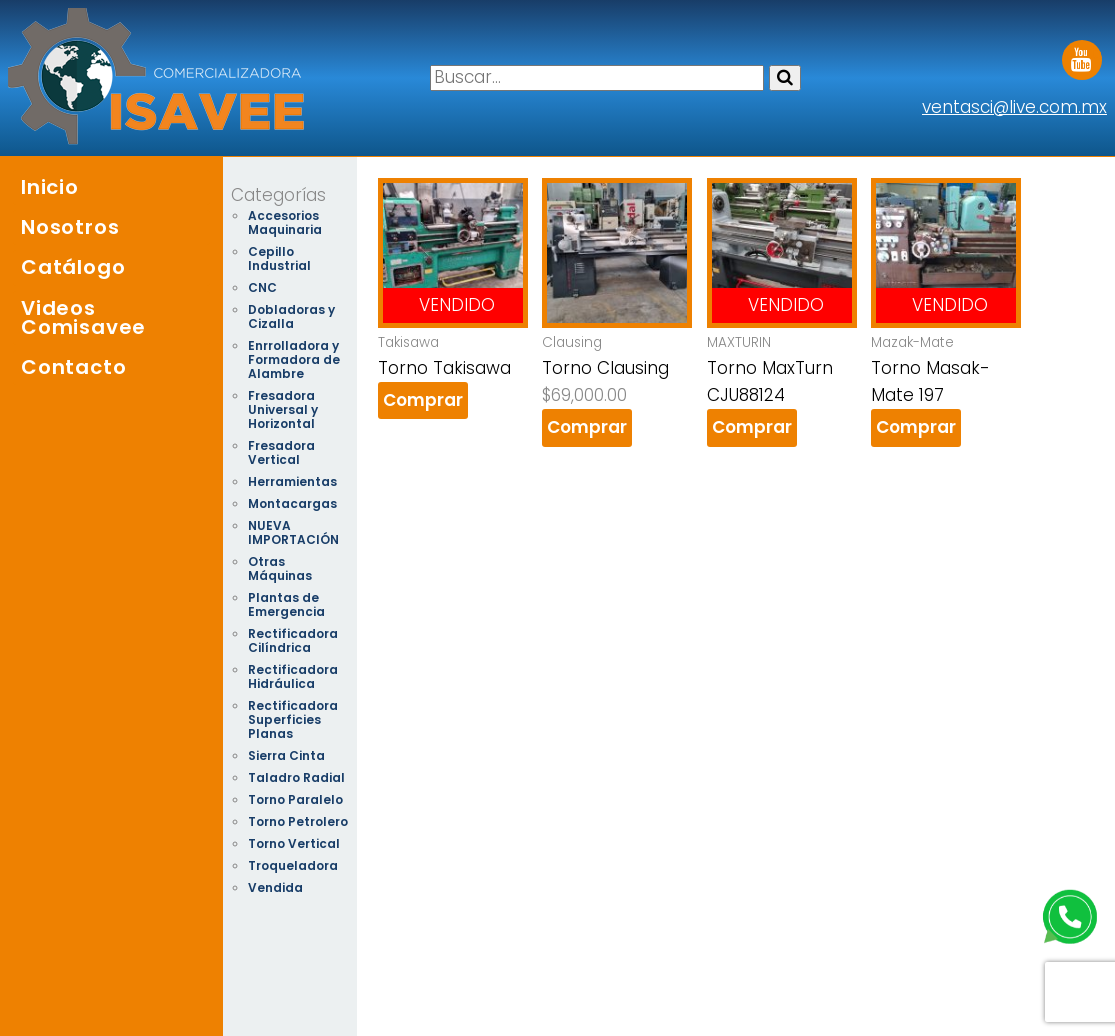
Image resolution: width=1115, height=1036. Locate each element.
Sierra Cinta (286, 755)
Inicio (50, 187)
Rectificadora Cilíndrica (293, 640)
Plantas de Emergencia (286, 604)
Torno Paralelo (295, 799)
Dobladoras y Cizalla (291, 316)
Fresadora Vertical (281, 452)
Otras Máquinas (280, 568)
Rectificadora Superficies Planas (293, 719)
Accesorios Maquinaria (285, 222)
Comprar (423, 400)
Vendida (275, 887)
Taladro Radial (296, 777)
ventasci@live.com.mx (1014, 107)
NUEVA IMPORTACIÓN (293, 532)
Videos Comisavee (83, 317)
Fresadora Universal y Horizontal (283, 409)
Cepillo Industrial (279, 258)
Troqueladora (293, 865)
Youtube (1082, 53)
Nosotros (70, 227)
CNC (262, 287)
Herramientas (292, 481)
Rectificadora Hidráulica (293, 676)
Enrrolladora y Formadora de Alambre (294, 359)
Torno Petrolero (298, 821)
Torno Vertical (294, 843)
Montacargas (292, 503)
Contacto (73, 367)
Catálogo (73, 267)
